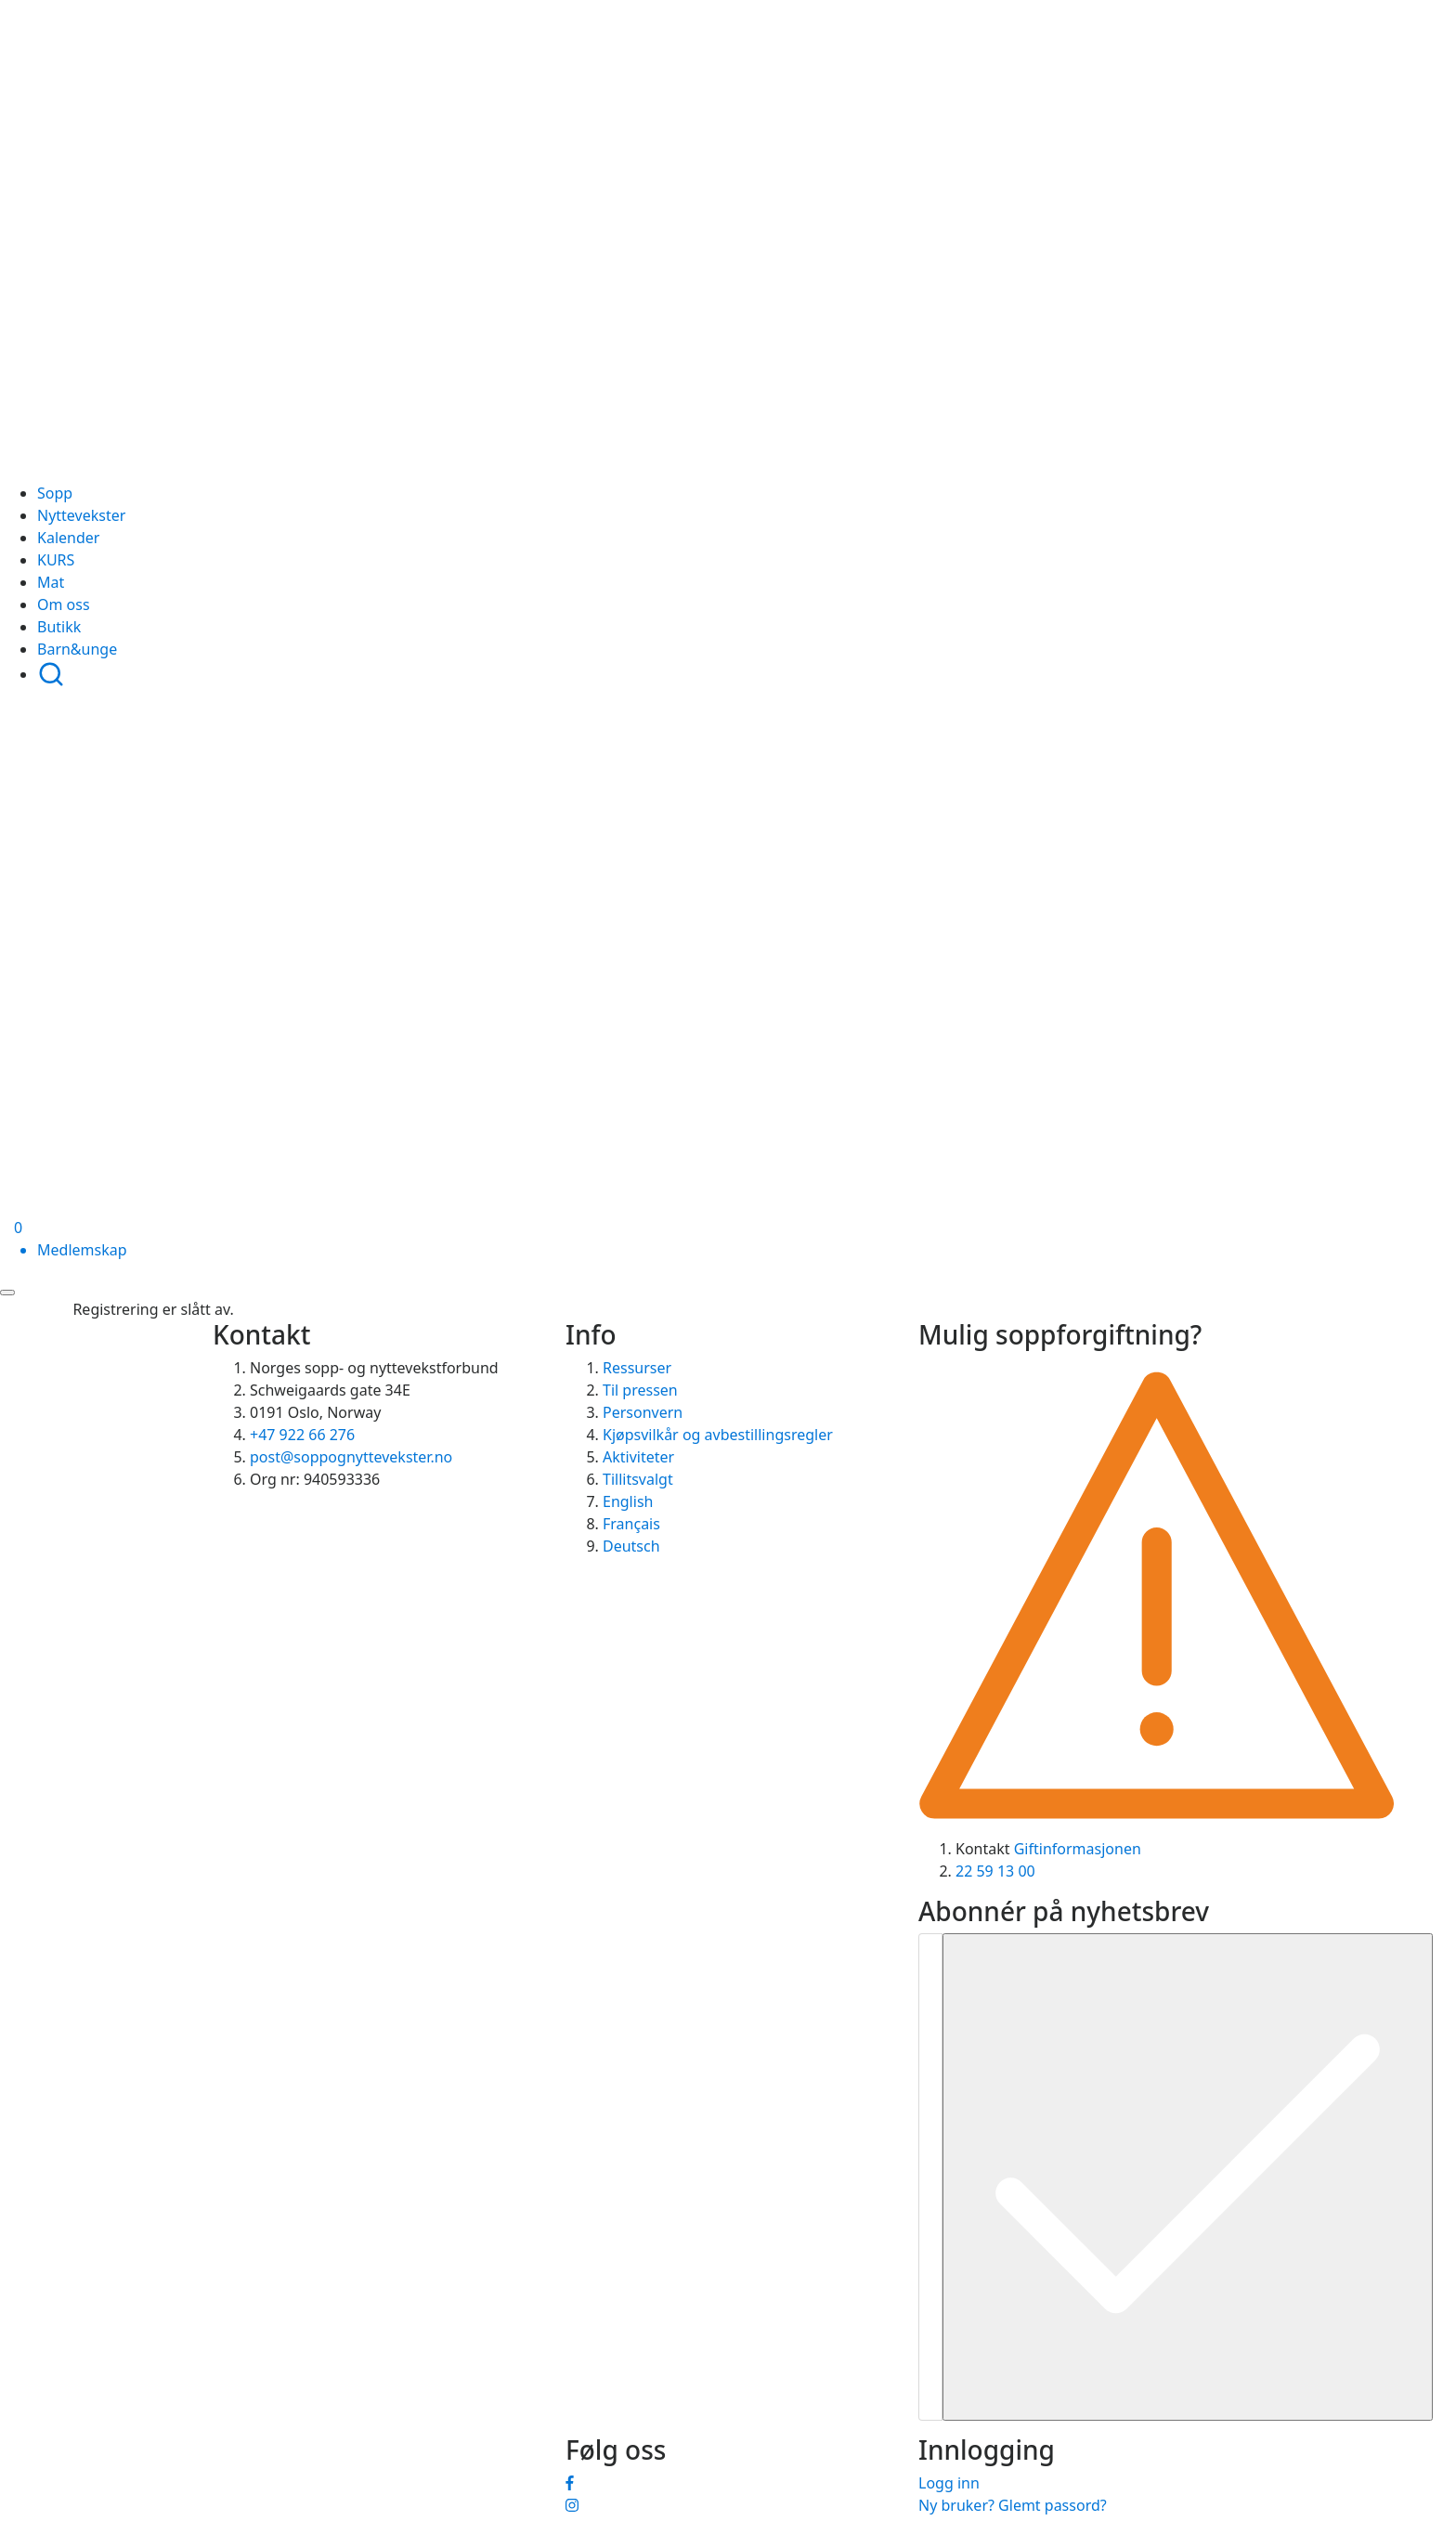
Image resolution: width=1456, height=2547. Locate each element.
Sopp (54, 493)
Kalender (68, 537)
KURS (55, 560)
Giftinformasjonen (1077, 1849)
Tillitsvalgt (638, 1479)
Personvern (642, 1412)
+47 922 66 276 (302, 1434)
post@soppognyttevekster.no (351, 1457)
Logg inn (949, 2483)
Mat (50, 582)
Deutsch (631, 1546)
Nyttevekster (81, 515)
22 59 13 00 (995, 1871)
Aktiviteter (638, 1457)
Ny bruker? (956, 2505)
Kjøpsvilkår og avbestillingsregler (718, 1434)
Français (631, 1524)
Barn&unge (77, 649)
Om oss (63, 604)
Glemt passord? (1052, 2505)
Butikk (59, 627)
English (628, 1501)
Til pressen (640, 1390)
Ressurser (637, 1368)
